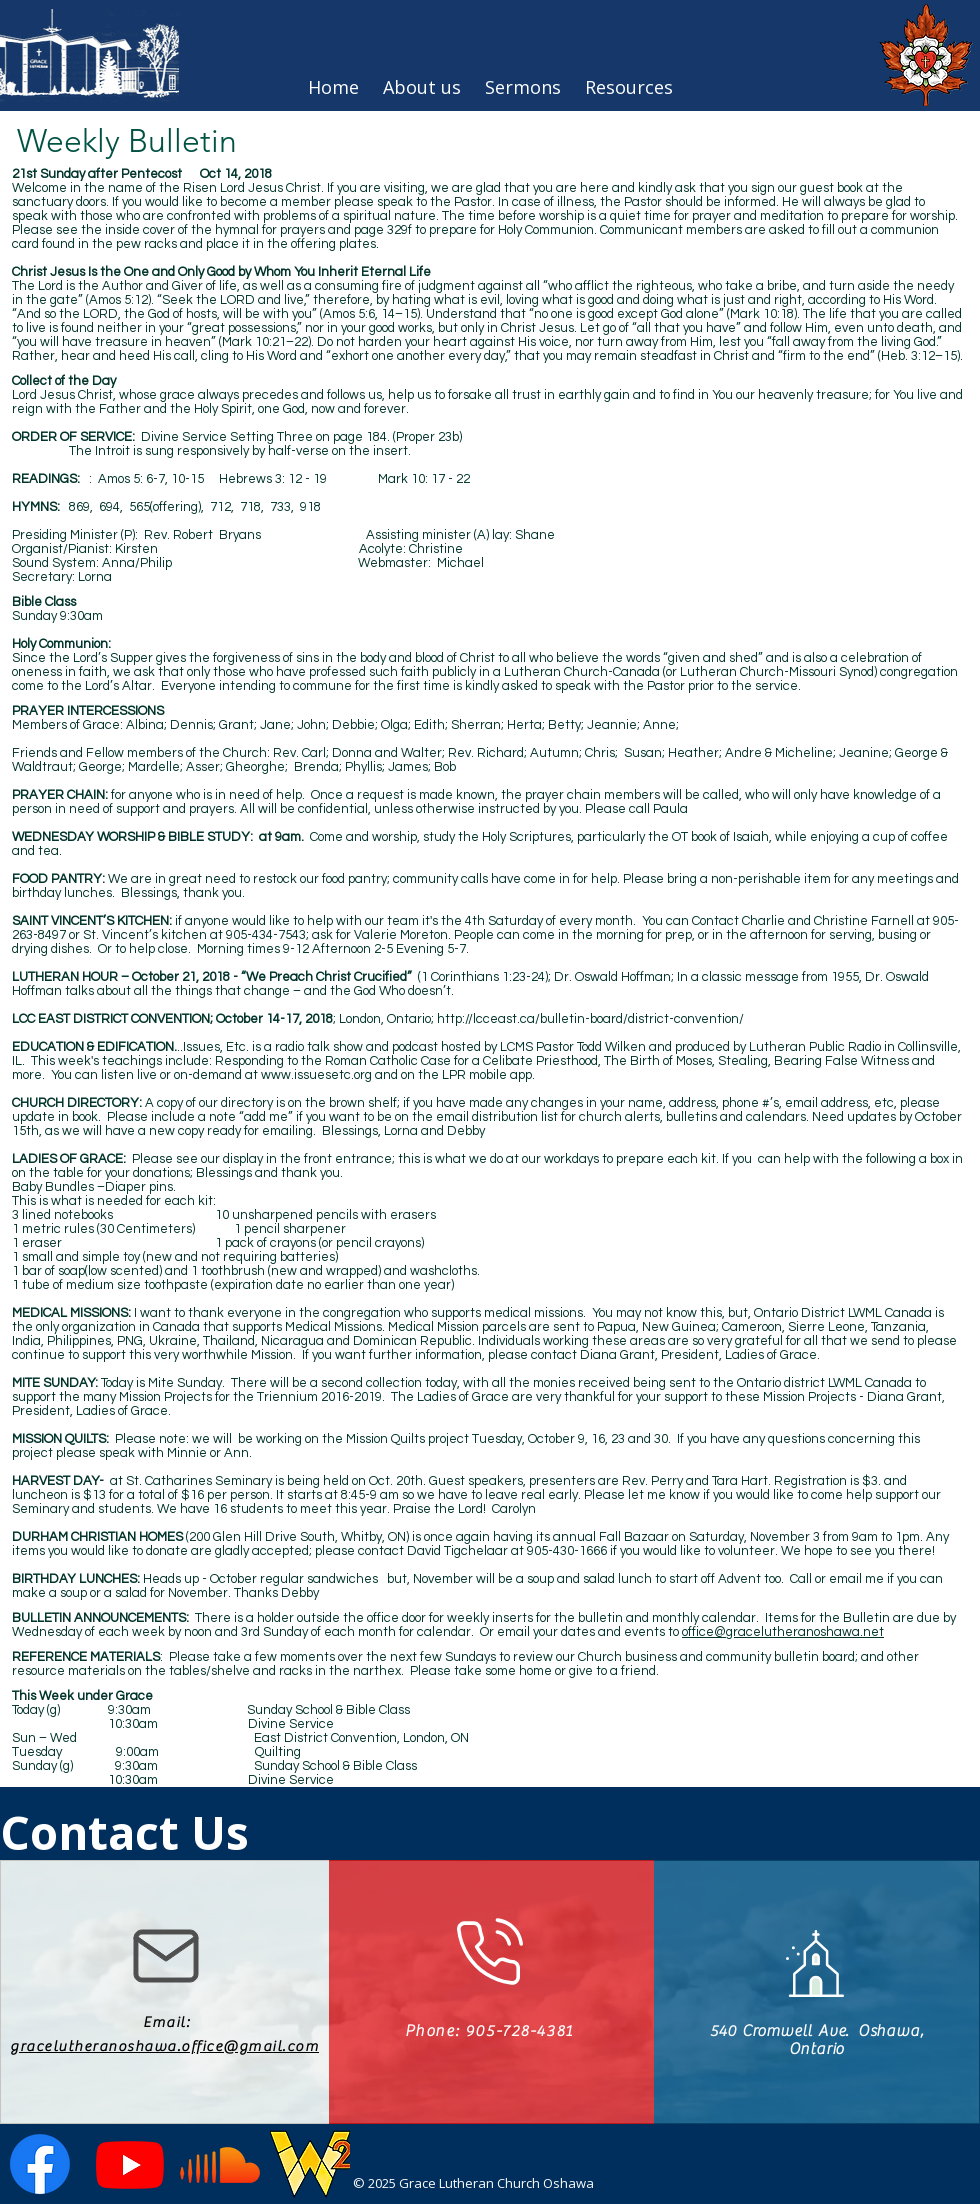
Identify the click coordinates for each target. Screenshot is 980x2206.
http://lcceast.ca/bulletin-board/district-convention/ (590, 1019)
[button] (629, 87)
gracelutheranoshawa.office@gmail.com (164, 2046)
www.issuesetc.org (316, 1075)
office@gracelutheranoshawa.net (783, 1632)
